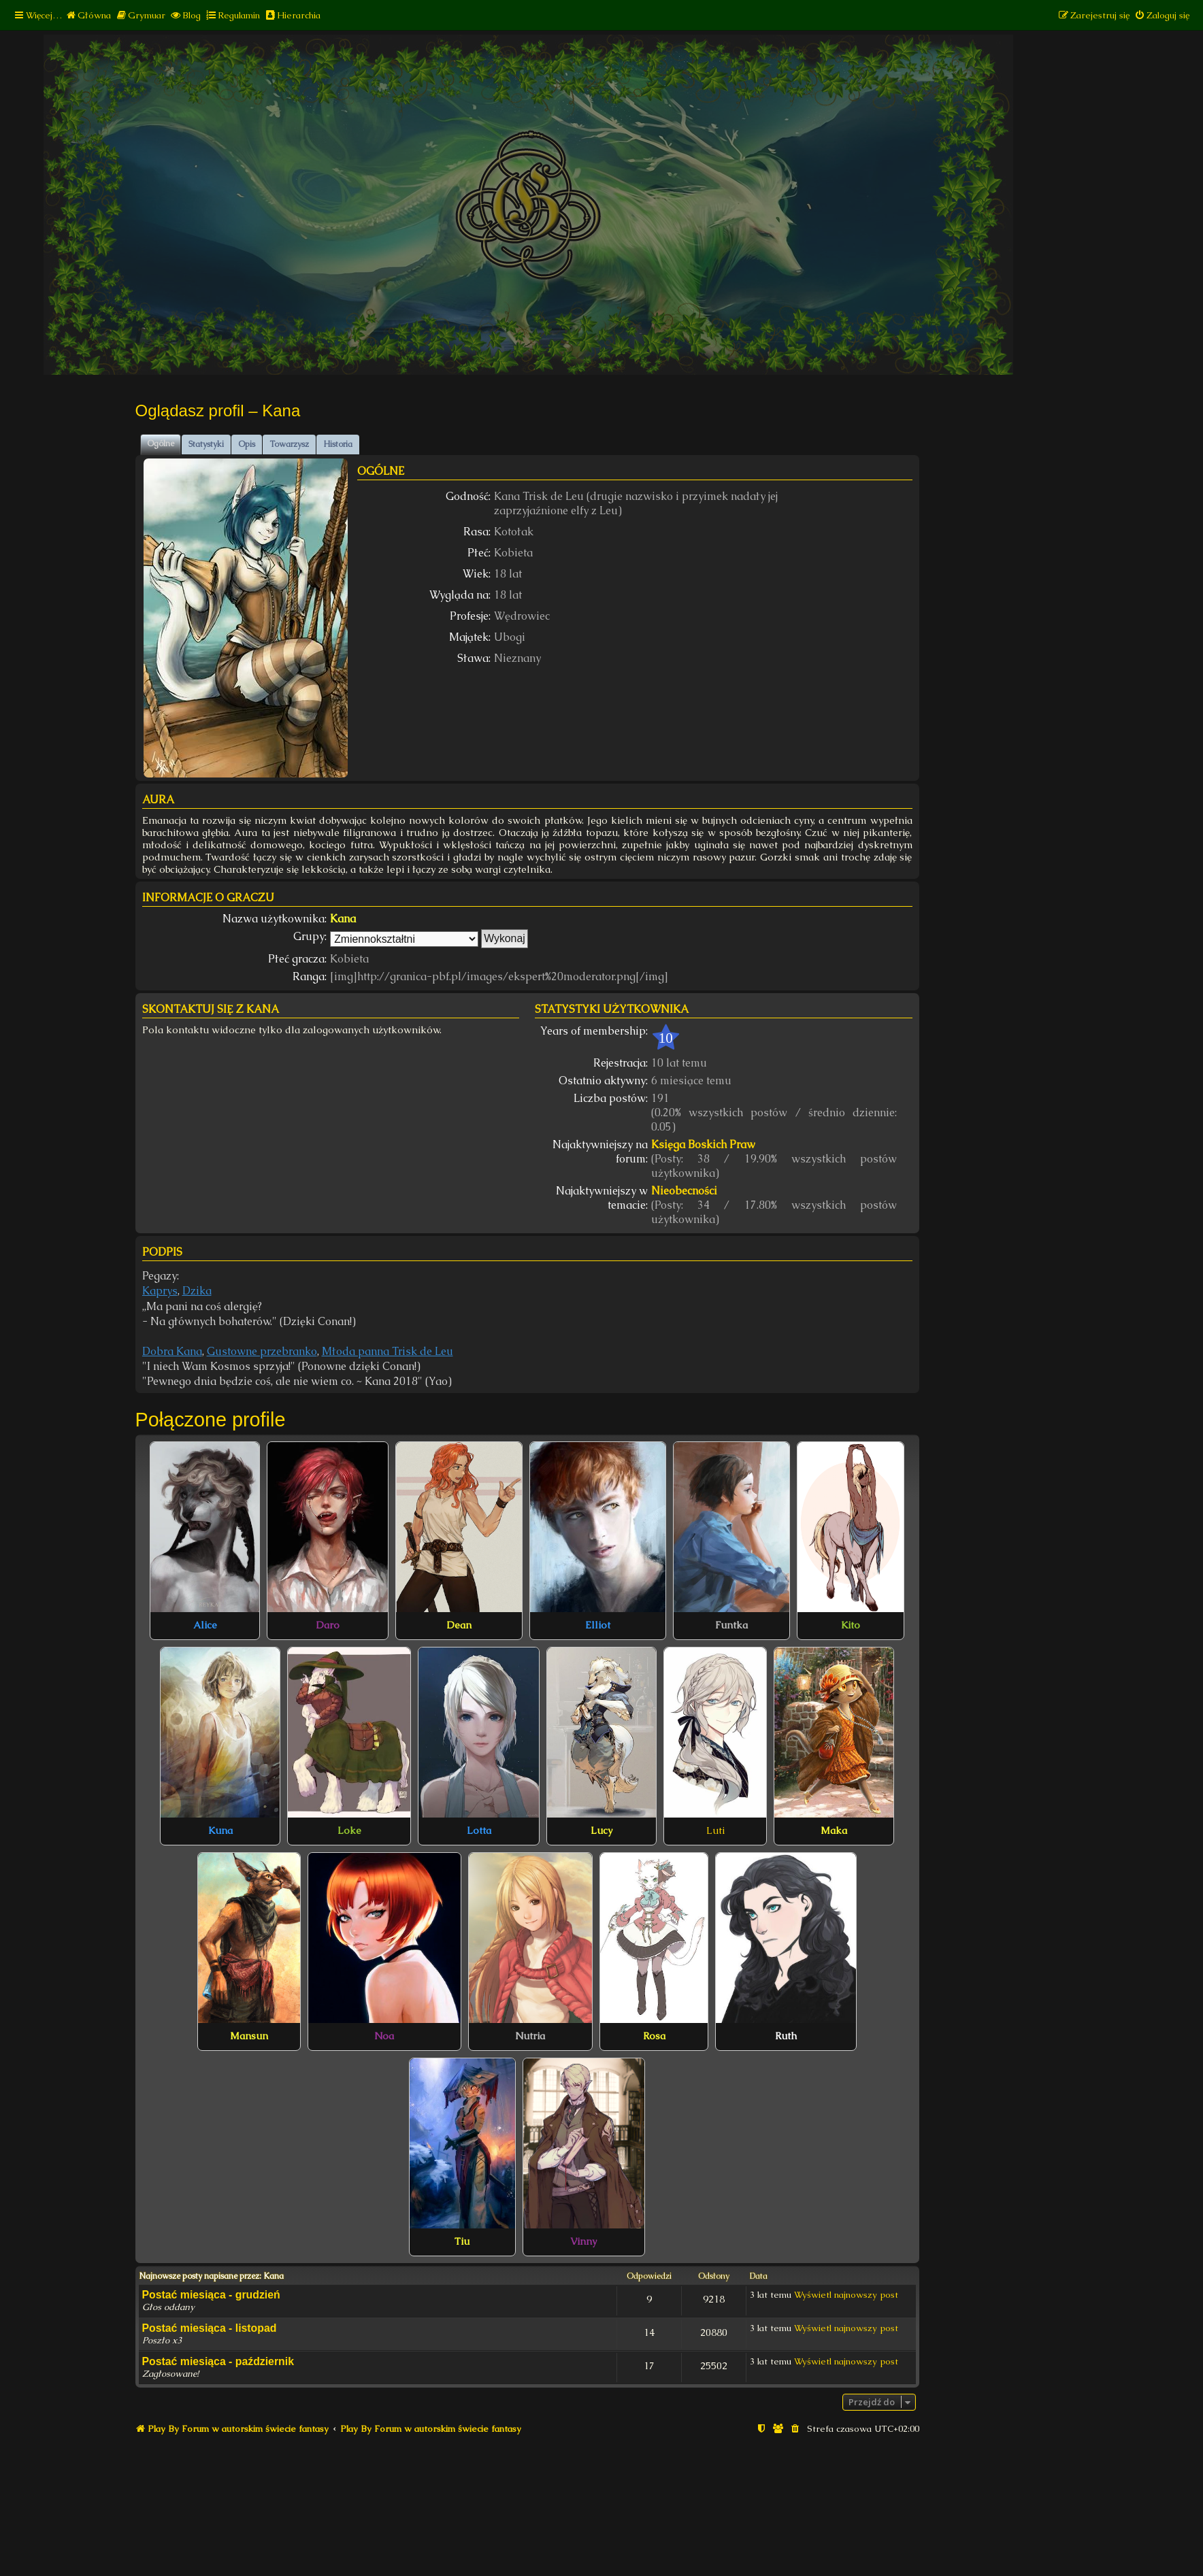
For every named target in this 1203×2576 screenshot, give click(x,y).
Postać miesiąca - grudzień (211, 2295)
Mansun (249, 2036)
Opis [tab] (246, 444)
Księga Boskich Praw (703, 1144)
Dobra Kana (172, 1351)
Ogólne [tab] (160, 443)
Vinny (583, 2241)
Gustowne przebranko (262, 1351)
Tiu (462, 2241)
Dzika (197, 1291)
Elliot (597, 1625)
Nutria (530, 2036)
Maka (834, 1830)
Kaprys (160, 1291)
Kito (850, 1625)
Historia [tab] (337, 444)
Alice (205, 1625)
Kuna (220, 1830)
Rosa (654, 2036)
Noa (384, 2036)
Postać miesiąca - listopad (209, 2328)
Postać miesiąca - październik (218, 2361)
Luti (715, 1830)
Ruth (786, 2036)
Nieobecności (684, 1191)
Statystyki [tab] (206, 444)
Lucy (601, 1830)
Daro (328, 1625)
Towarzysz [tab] (289, 444)
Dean (459, 1625)
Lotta (479, 1830)
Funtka (731, 1625)
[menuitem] (88, 15)
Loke (349, 1830)
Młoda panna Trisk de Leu (387, 1351)
